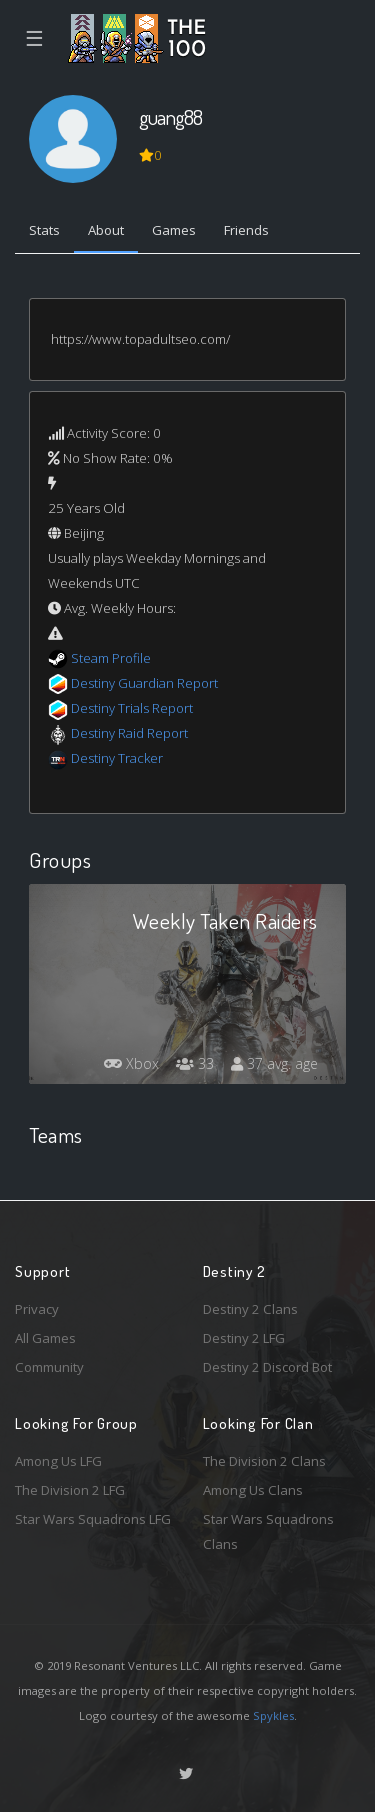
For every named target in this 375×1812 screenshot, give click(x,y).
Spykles (273, 1715)
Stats (44, 230)
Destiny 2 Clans (250, 1309)
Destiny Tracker (117, 758)
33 (195, 1063)
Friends (246, 230)
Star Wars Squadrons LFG (93, 1519)
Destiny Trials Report (132, 708)
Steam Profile (111, 658)
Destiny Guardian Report (144, 683)
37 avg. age (274, 1063)
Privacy (37, 1309)
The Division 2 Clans (264, 1461)
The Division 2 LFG (70, 1490)
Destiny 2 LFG (244, 1338)
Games (174, 230)
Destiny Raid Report (129, 733)
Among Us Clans (253, 1490)
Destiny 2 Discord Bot (267, 1367)
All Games (45, 1338)
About (106, 230)
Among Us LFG (58, 1461)
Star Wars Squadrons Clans (268, 1531)
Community (49, 1367)
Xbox (131, 1063)
